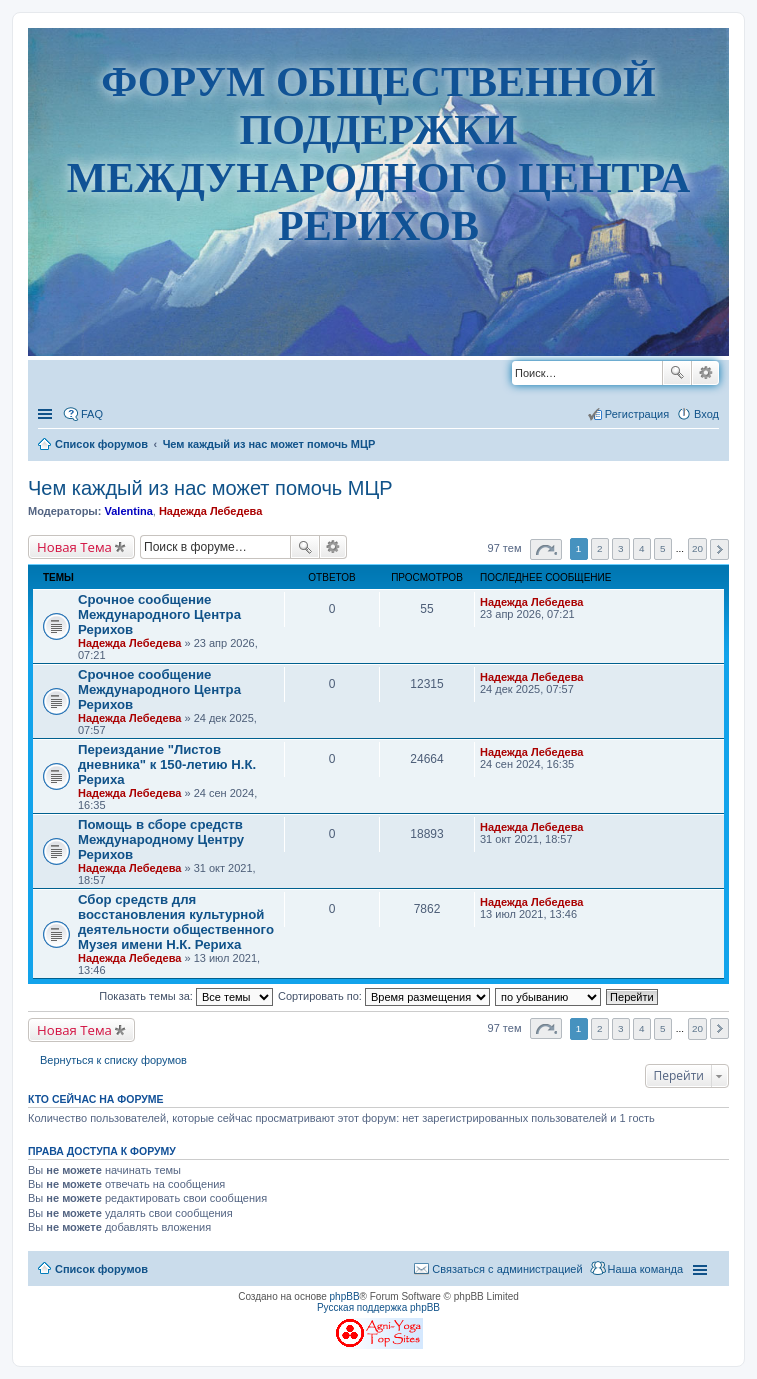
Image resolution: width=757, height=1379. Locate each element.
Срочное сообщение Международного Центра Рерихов (159, 614)
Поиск (677, 373)
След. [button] (719, 549)
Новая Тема (74, 547)
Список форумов (101, 1269)
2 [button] (600, 548)
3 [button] (621, 548)
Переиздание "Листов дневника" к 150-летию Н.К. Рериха (167, 764)
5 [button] (663, 548)
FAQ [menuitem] (92, 414)
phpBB (345, 1296)
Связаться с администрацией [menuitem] (507, 1269)
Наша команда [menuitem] (645, 1269)
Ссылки (47, 414)
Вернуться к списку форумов (113, 1060)
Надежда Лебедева (210, 511)
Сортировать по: (384, 996)
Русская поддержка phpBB (378, 1307)
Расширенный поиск (705, 373)
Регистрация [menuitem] (637, 414)
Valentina (128, 511)
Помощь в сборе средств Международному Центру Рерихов (161, 839)
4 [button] (642, 548)
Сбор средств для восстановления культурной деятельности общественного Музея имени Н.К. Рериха (176, 922)
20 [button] (697, 548)
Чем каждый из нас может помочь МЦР (210, 488)
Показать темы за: (186, 996)
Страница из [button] (546, 549)
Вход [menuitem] (706, 414)
